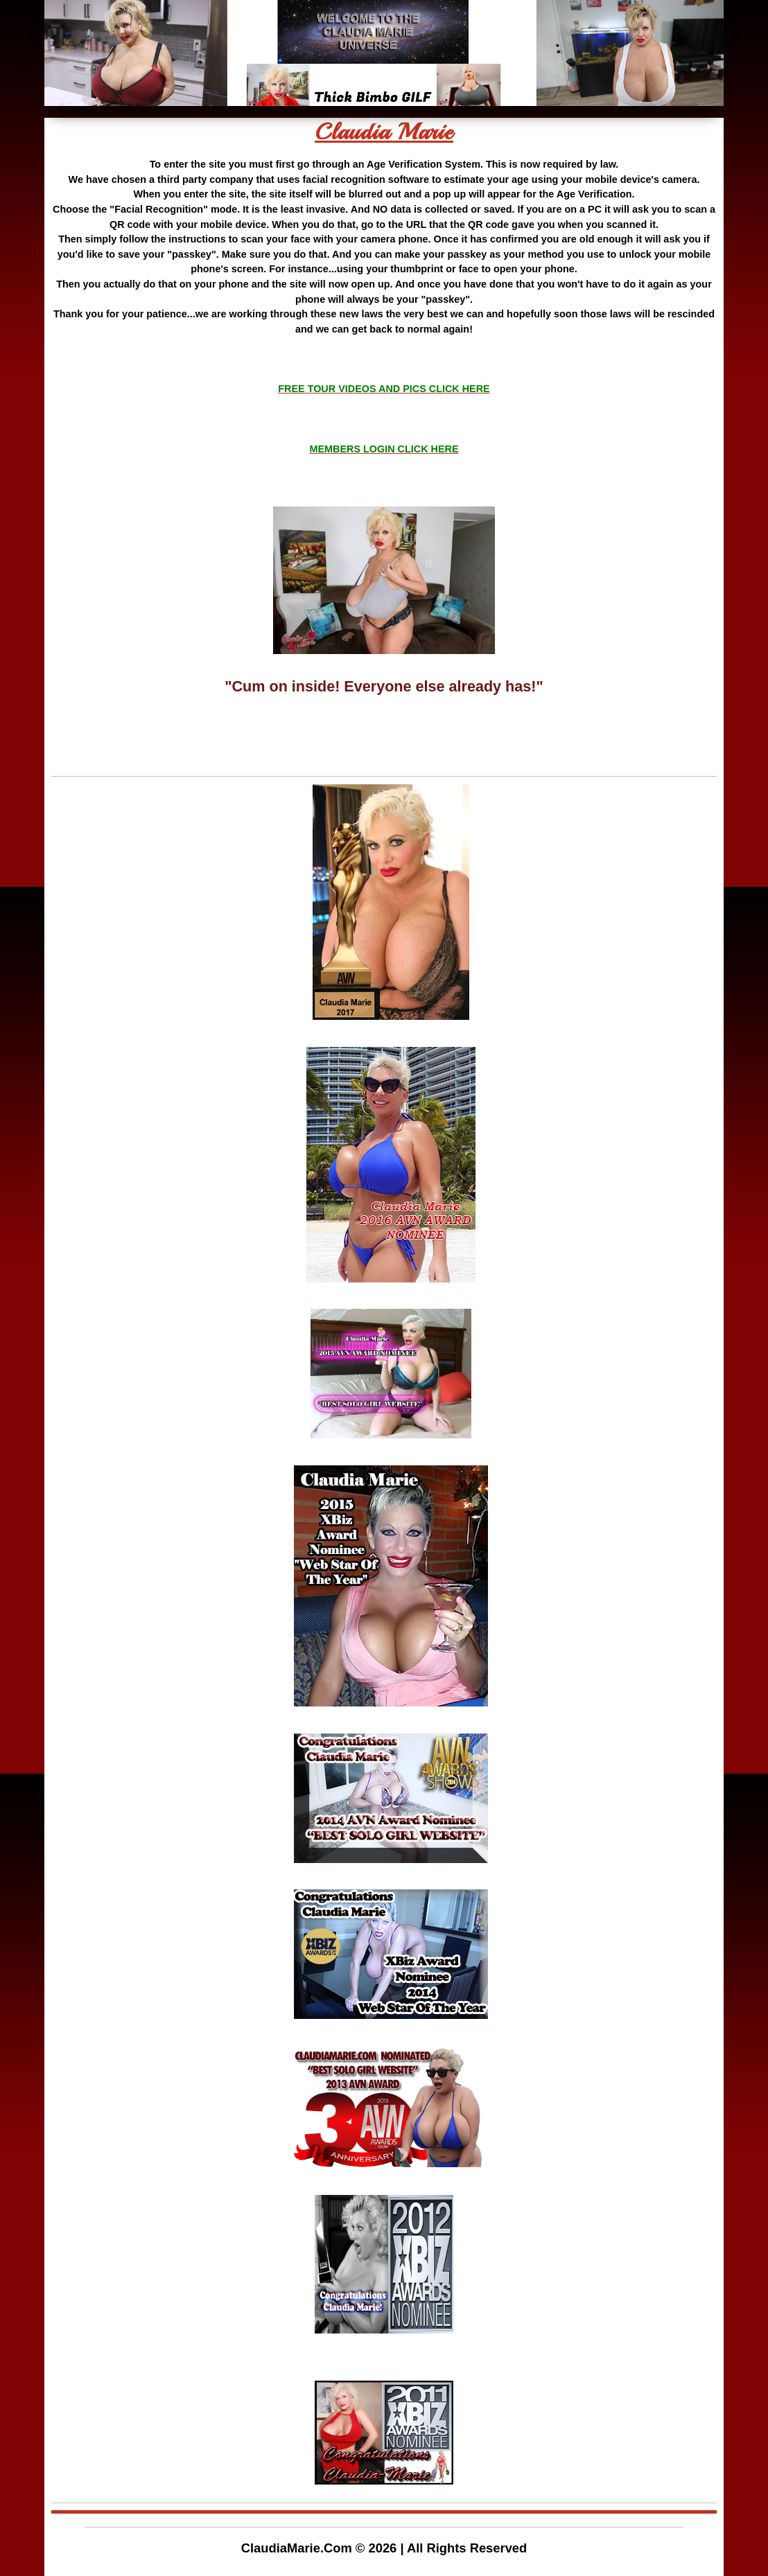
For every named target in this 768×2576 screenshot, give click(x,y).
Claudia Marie (384, 132)
